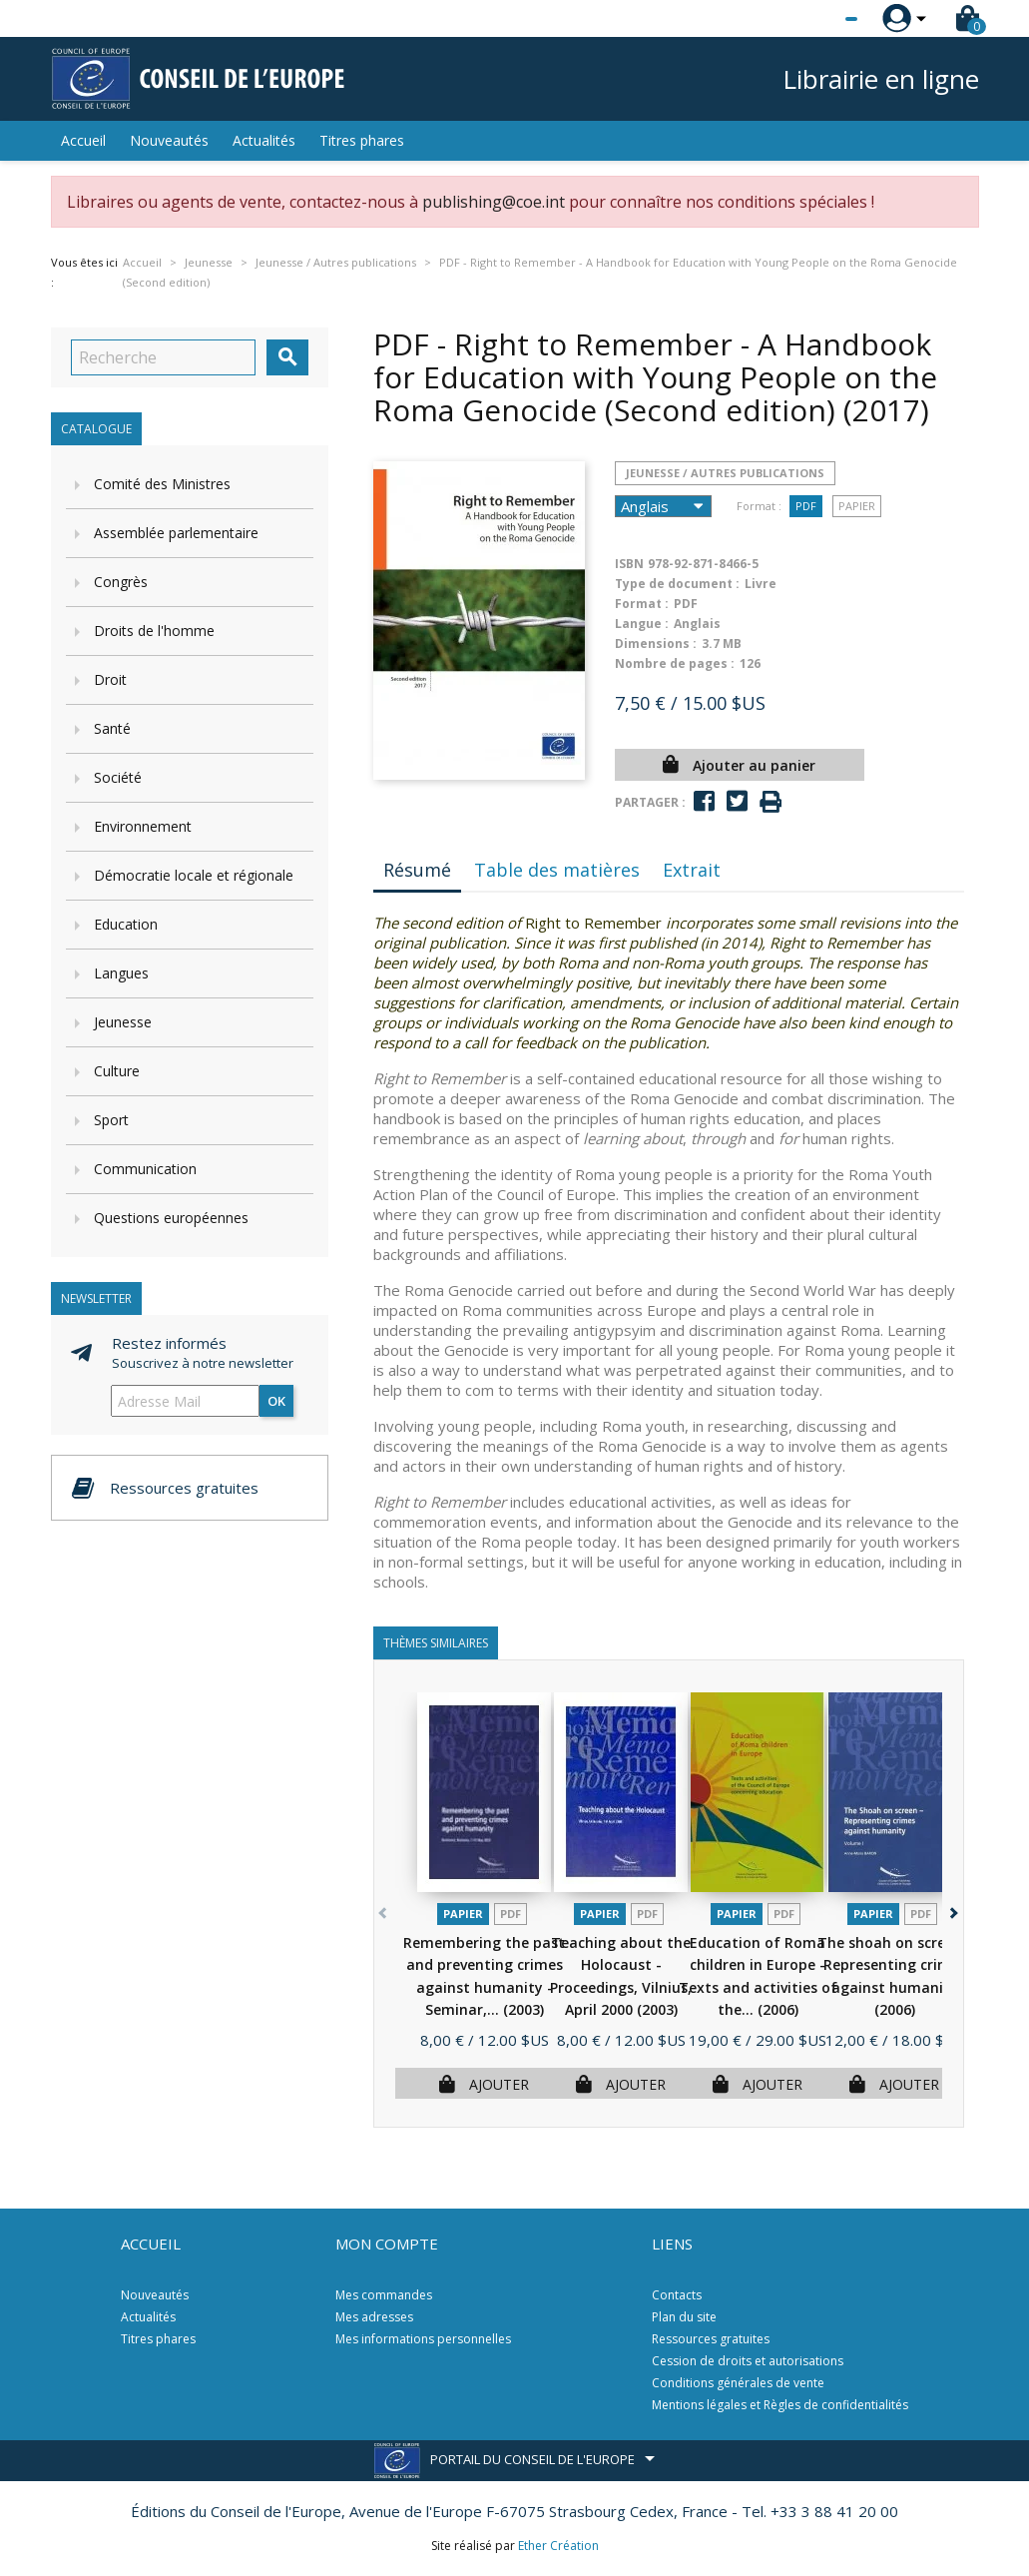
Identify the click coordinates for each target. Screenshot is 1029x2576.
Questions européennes (171, 1217)
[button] (952, 1909)
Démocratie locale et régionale (193, 875)
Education (126, 924)
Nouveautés (169, 140)
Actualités (264, 140)
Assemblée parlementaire (176, 532)
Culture (117, 1070)
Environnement (143, 826)
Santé (112, 728)
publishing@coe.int (493, 202)
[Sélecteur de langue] (810, 19)
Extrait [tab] (692, 870)
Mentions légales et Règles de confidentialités (780, 2404)
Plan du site (684, 2316)
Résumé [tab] (417, 870)
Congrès (121, 581)
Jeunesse (123, 1021)
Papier (856, 505)
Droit (110, 679)
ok (276, 1401)
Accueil (83, 140)
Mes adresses (374, 2316)
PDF (805, 505)
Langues (121, 973)
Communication (145, 1168)
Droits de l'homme (154, 630)
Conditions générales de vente (738, 2382)
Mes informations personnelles (423, 2338)
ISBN (629, 563)
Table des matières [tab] (557, 870)
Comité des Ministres (162, 483)
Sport (111, 1119)
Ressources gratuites (711, 2338)
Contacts (677, 2294)
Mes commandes (383, 2294)
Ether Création (558, 2545)
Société (118, 777)
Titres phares (361, 140)
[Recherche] (163, 357)
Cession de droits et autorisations (747, 2360)
